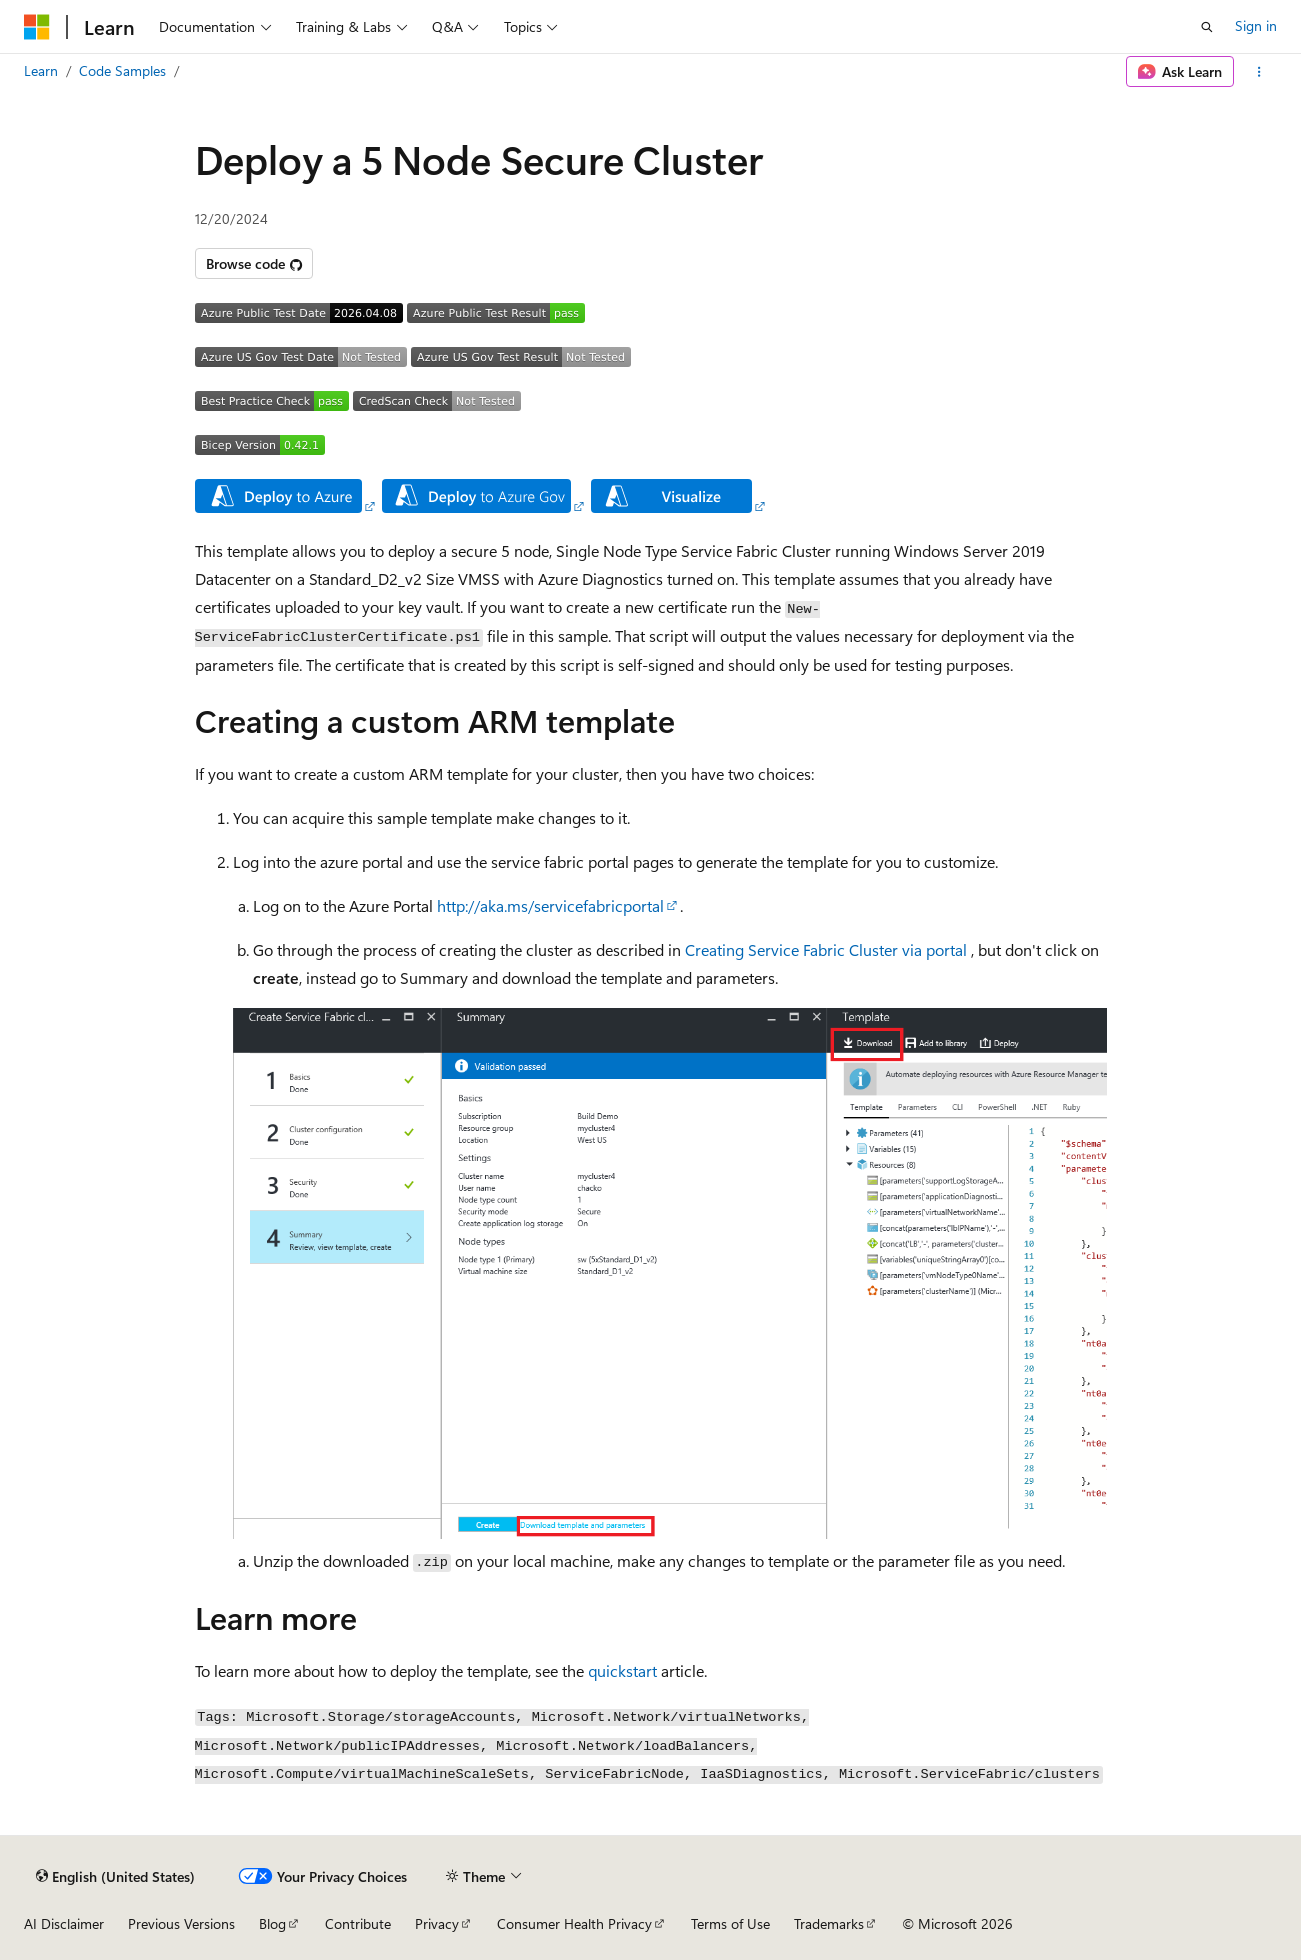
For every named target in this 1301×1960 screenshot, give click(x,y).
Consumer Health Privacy (574, 1923)
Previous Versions (181, 1923)
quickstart (622, 1670)
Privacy (437, 1923)
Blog (272, 1923)
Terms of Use (730, 1923)
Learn (41, 70)
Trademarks (829, 1923)
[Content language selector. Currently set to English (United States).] (115, 1876)
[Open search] (1207, 27)
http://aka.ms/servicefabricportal (550, 905)
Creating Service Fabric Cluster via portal (826, 949)
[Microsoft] (37, 27)
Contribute (358, 1923)
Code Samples (122, 70)
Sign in (1256, 25)
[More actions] (1259, 72)
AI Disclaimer (64, 1923)
